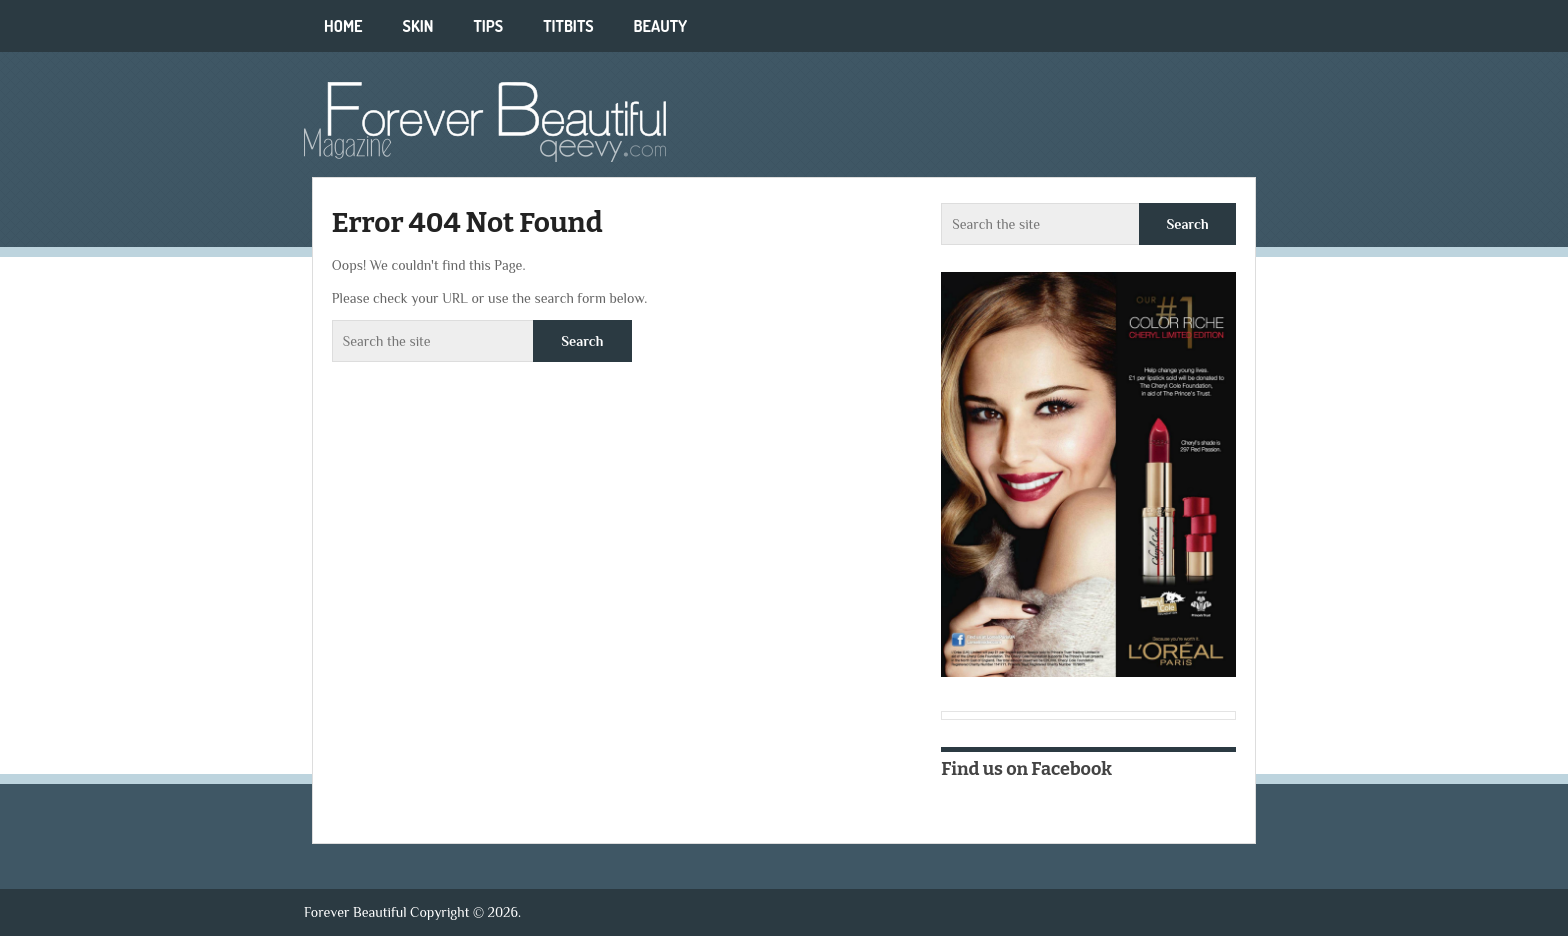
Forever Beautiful (355, 912)
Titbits (568, 26)
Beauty (661, 26)
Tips (488, 26)
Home (343, 26)
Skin (418, 26)
